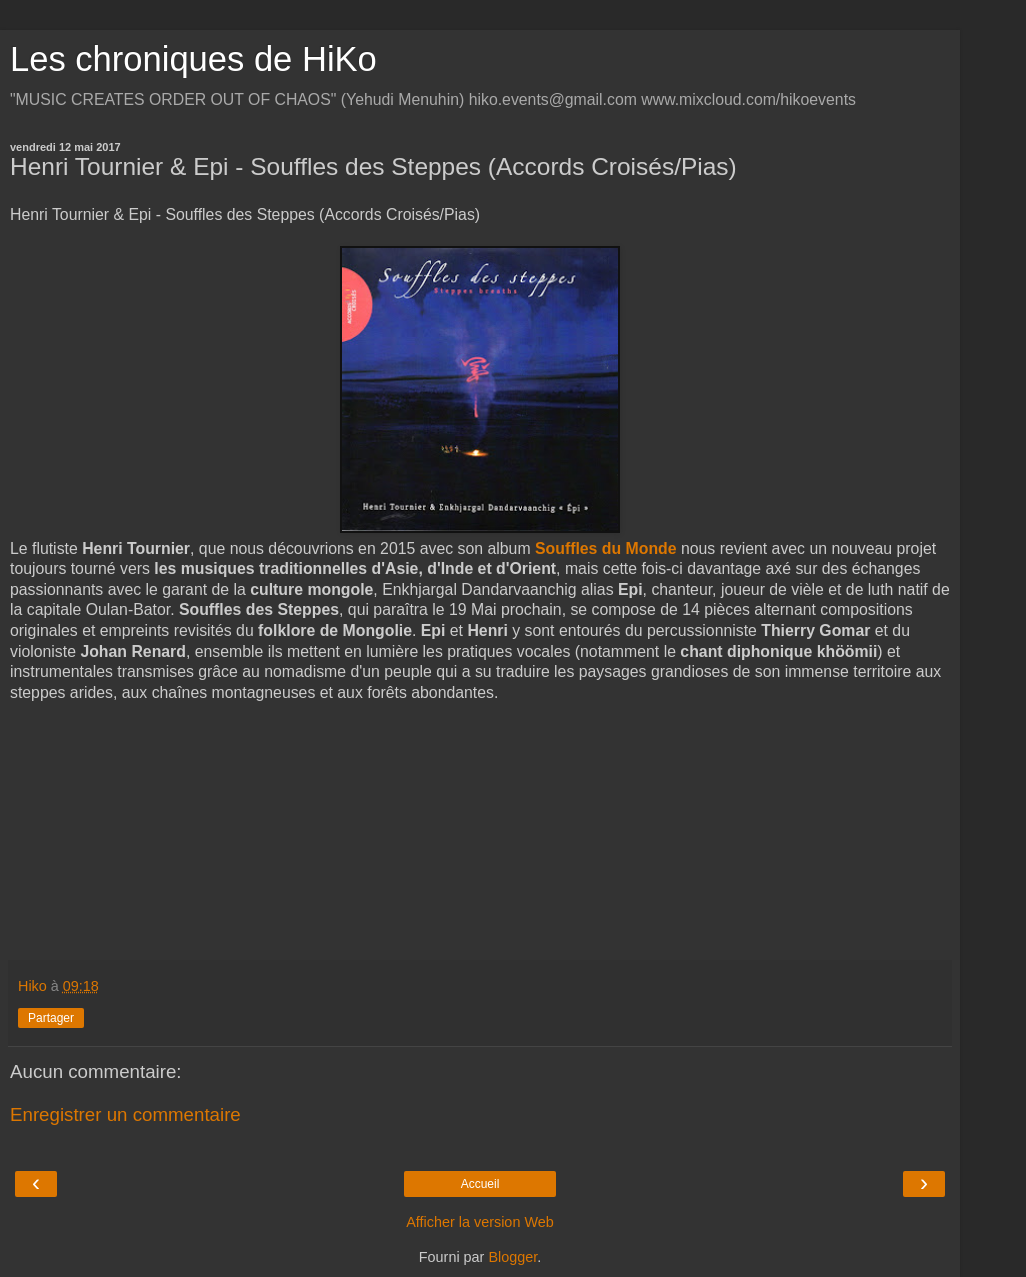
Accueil (480, 1184)
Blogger (512, 1257)
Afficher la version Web (479, 1222)
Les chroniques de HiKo (193, 59)
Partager (51, 1018)
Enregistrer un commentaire (125, 1114)
